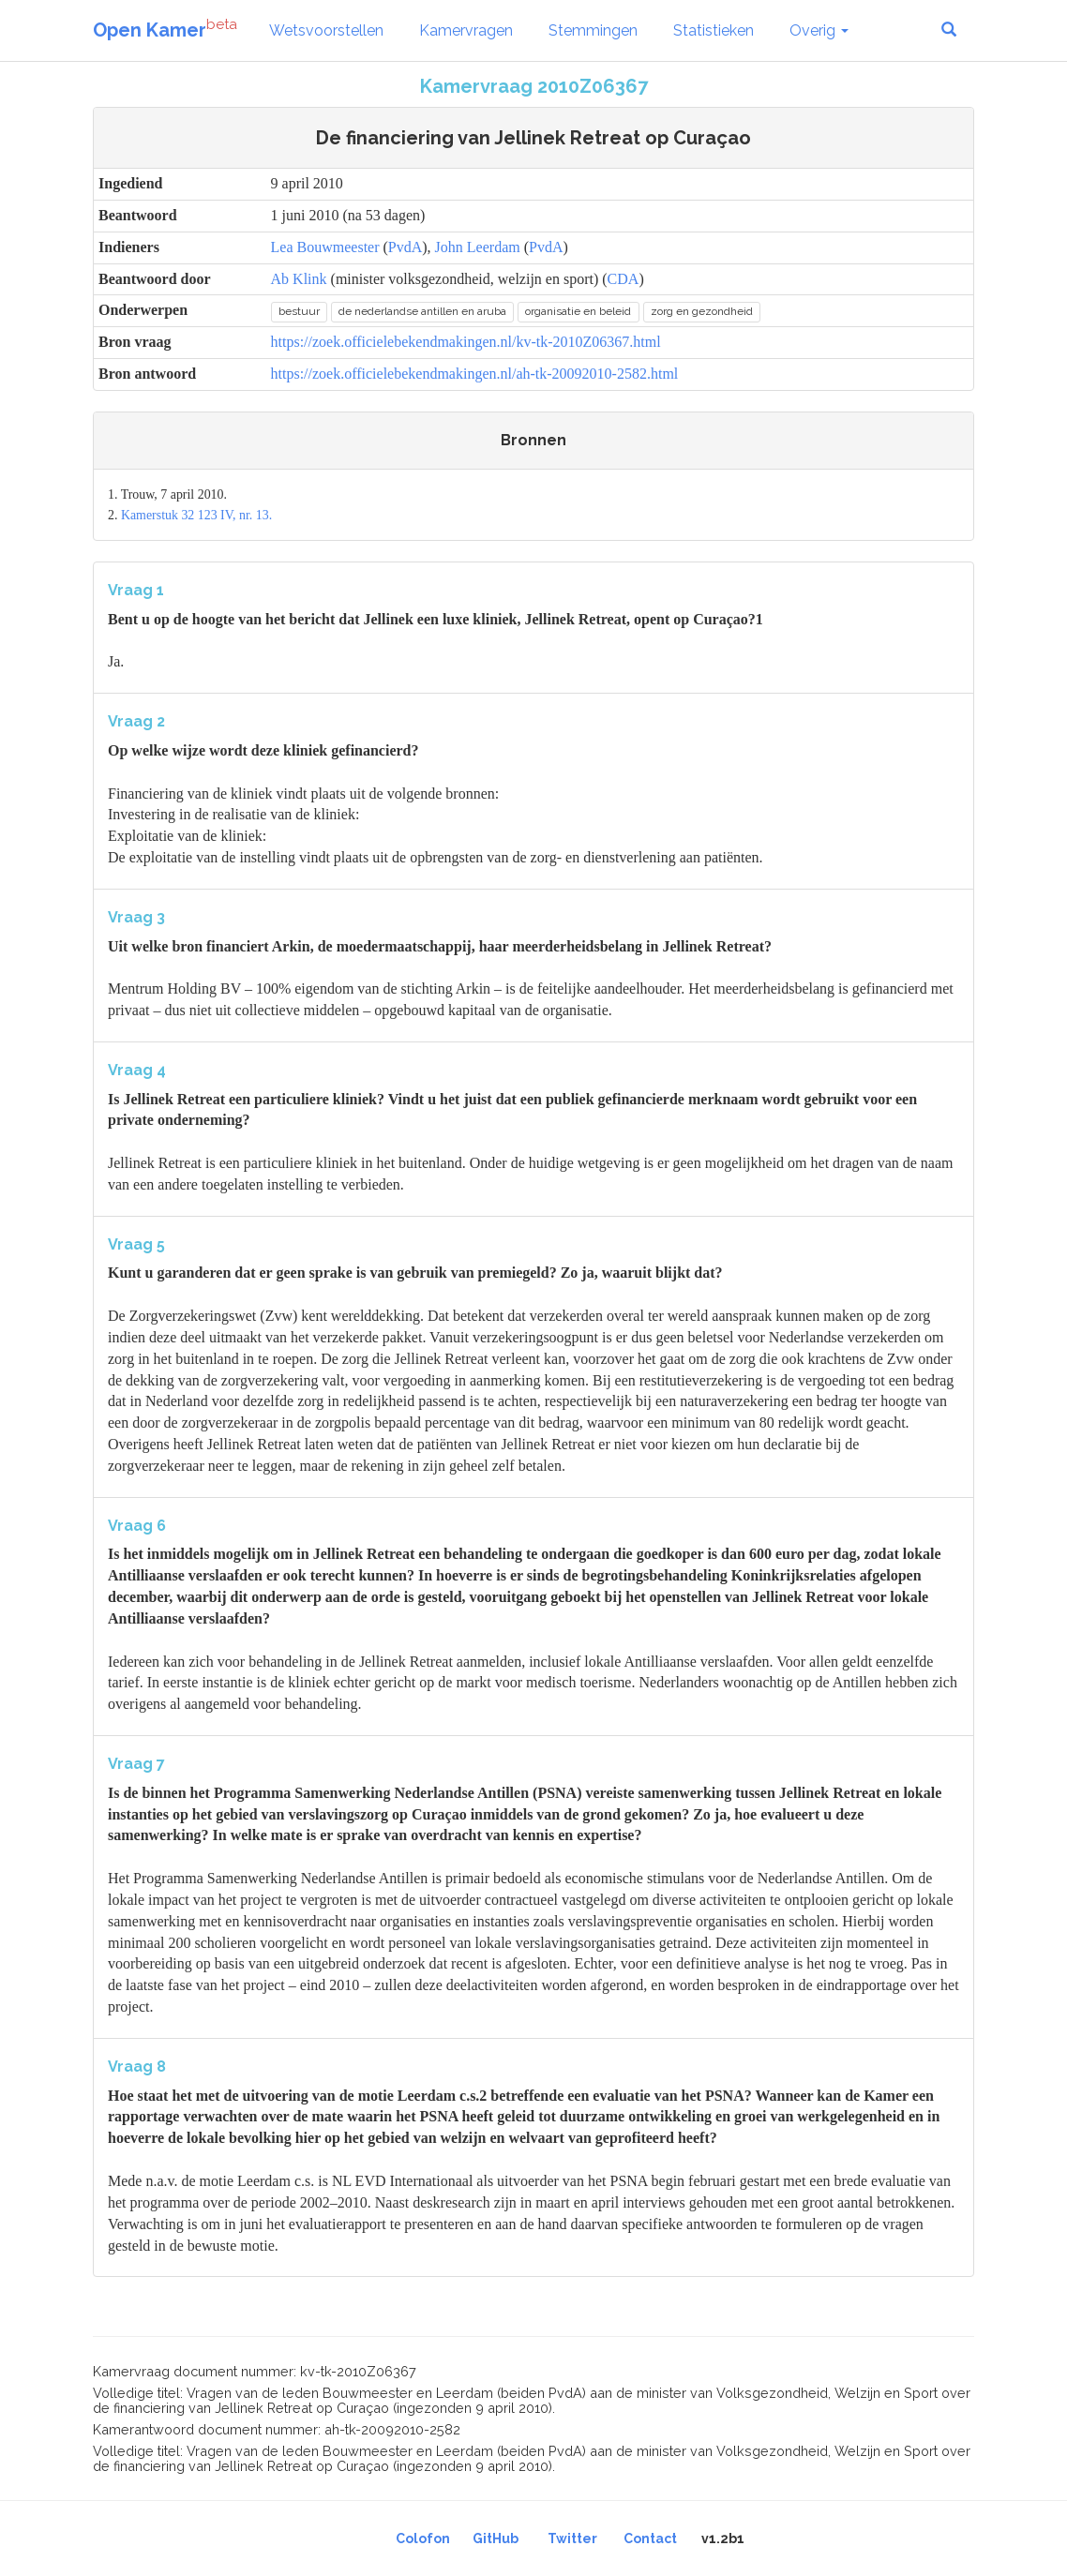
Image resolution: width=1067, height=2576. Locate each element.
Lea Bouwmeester (325, 247)
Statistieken (713, 30)
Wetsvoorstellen (326, 30)
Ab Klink (299, 279)
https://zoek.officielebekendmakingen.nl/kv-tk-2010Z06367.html (466, 342)
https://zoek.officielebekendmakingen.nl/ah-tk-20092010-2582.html (475, 374)
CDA (623, 279)
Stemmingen (593, 30)
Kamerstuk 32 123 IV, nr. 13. (196, 515)
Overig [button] (819, 30)
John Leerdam (477, 247)
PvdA (405, 247)
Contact (650, 2538)
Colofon (423, 2538)
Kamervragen (466, 30)
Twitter (572, 2538)
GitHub (495, 2538)
